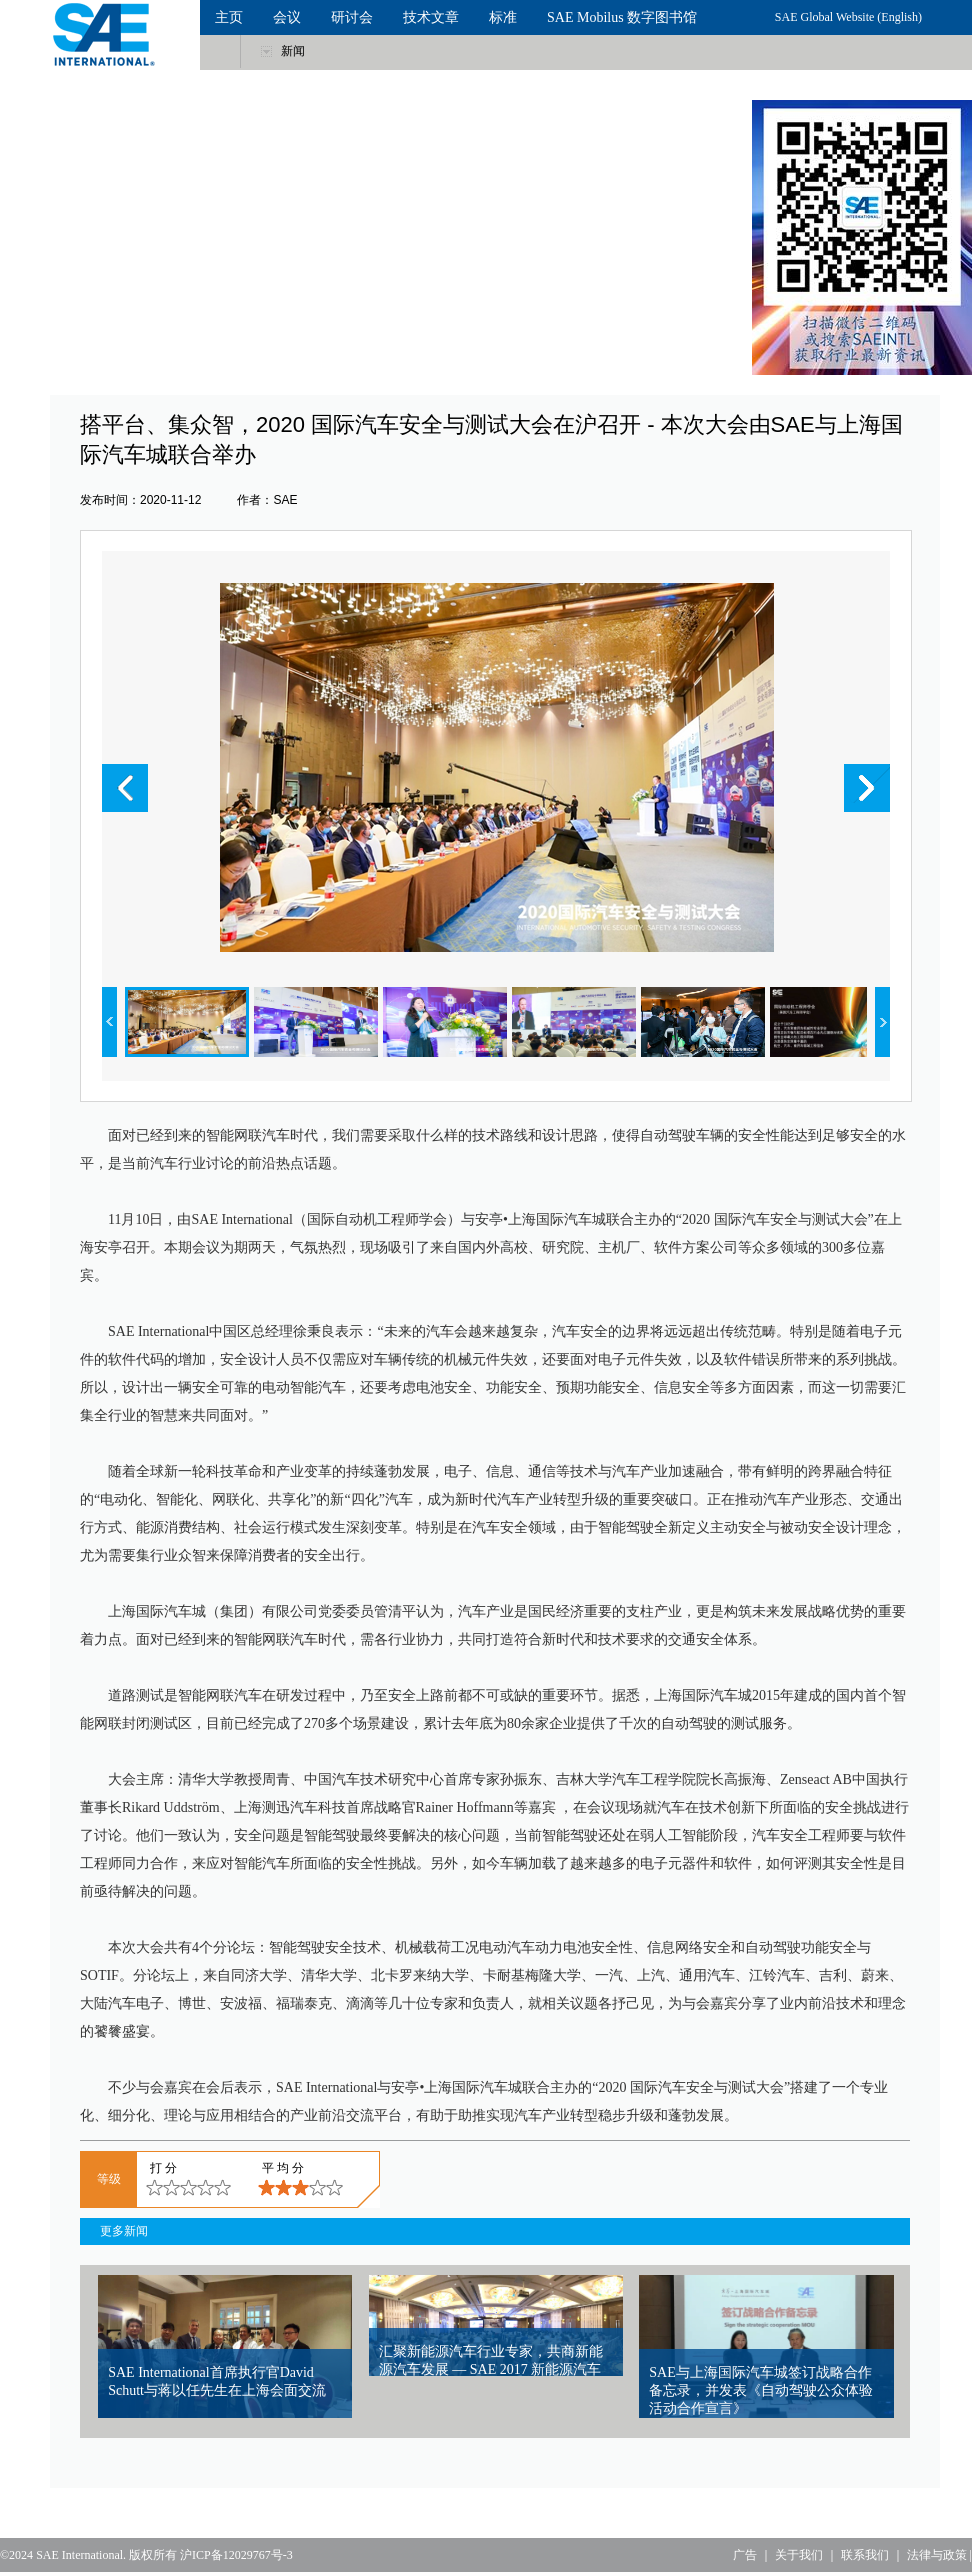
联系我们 (865, 2555)
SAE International (79, 2555)
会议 (287, 17)
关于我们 (799, 2555)
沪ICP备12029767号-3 (236, 2555)
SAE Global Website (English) (848, 17)
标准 (503, 17)
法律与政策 (937, 2555)
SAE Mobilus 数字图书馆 (622, 17)
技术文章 (431, 17)
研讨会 (352, 17)
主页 (229, 17)
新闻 (293, 51)
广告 (745, 2555)
